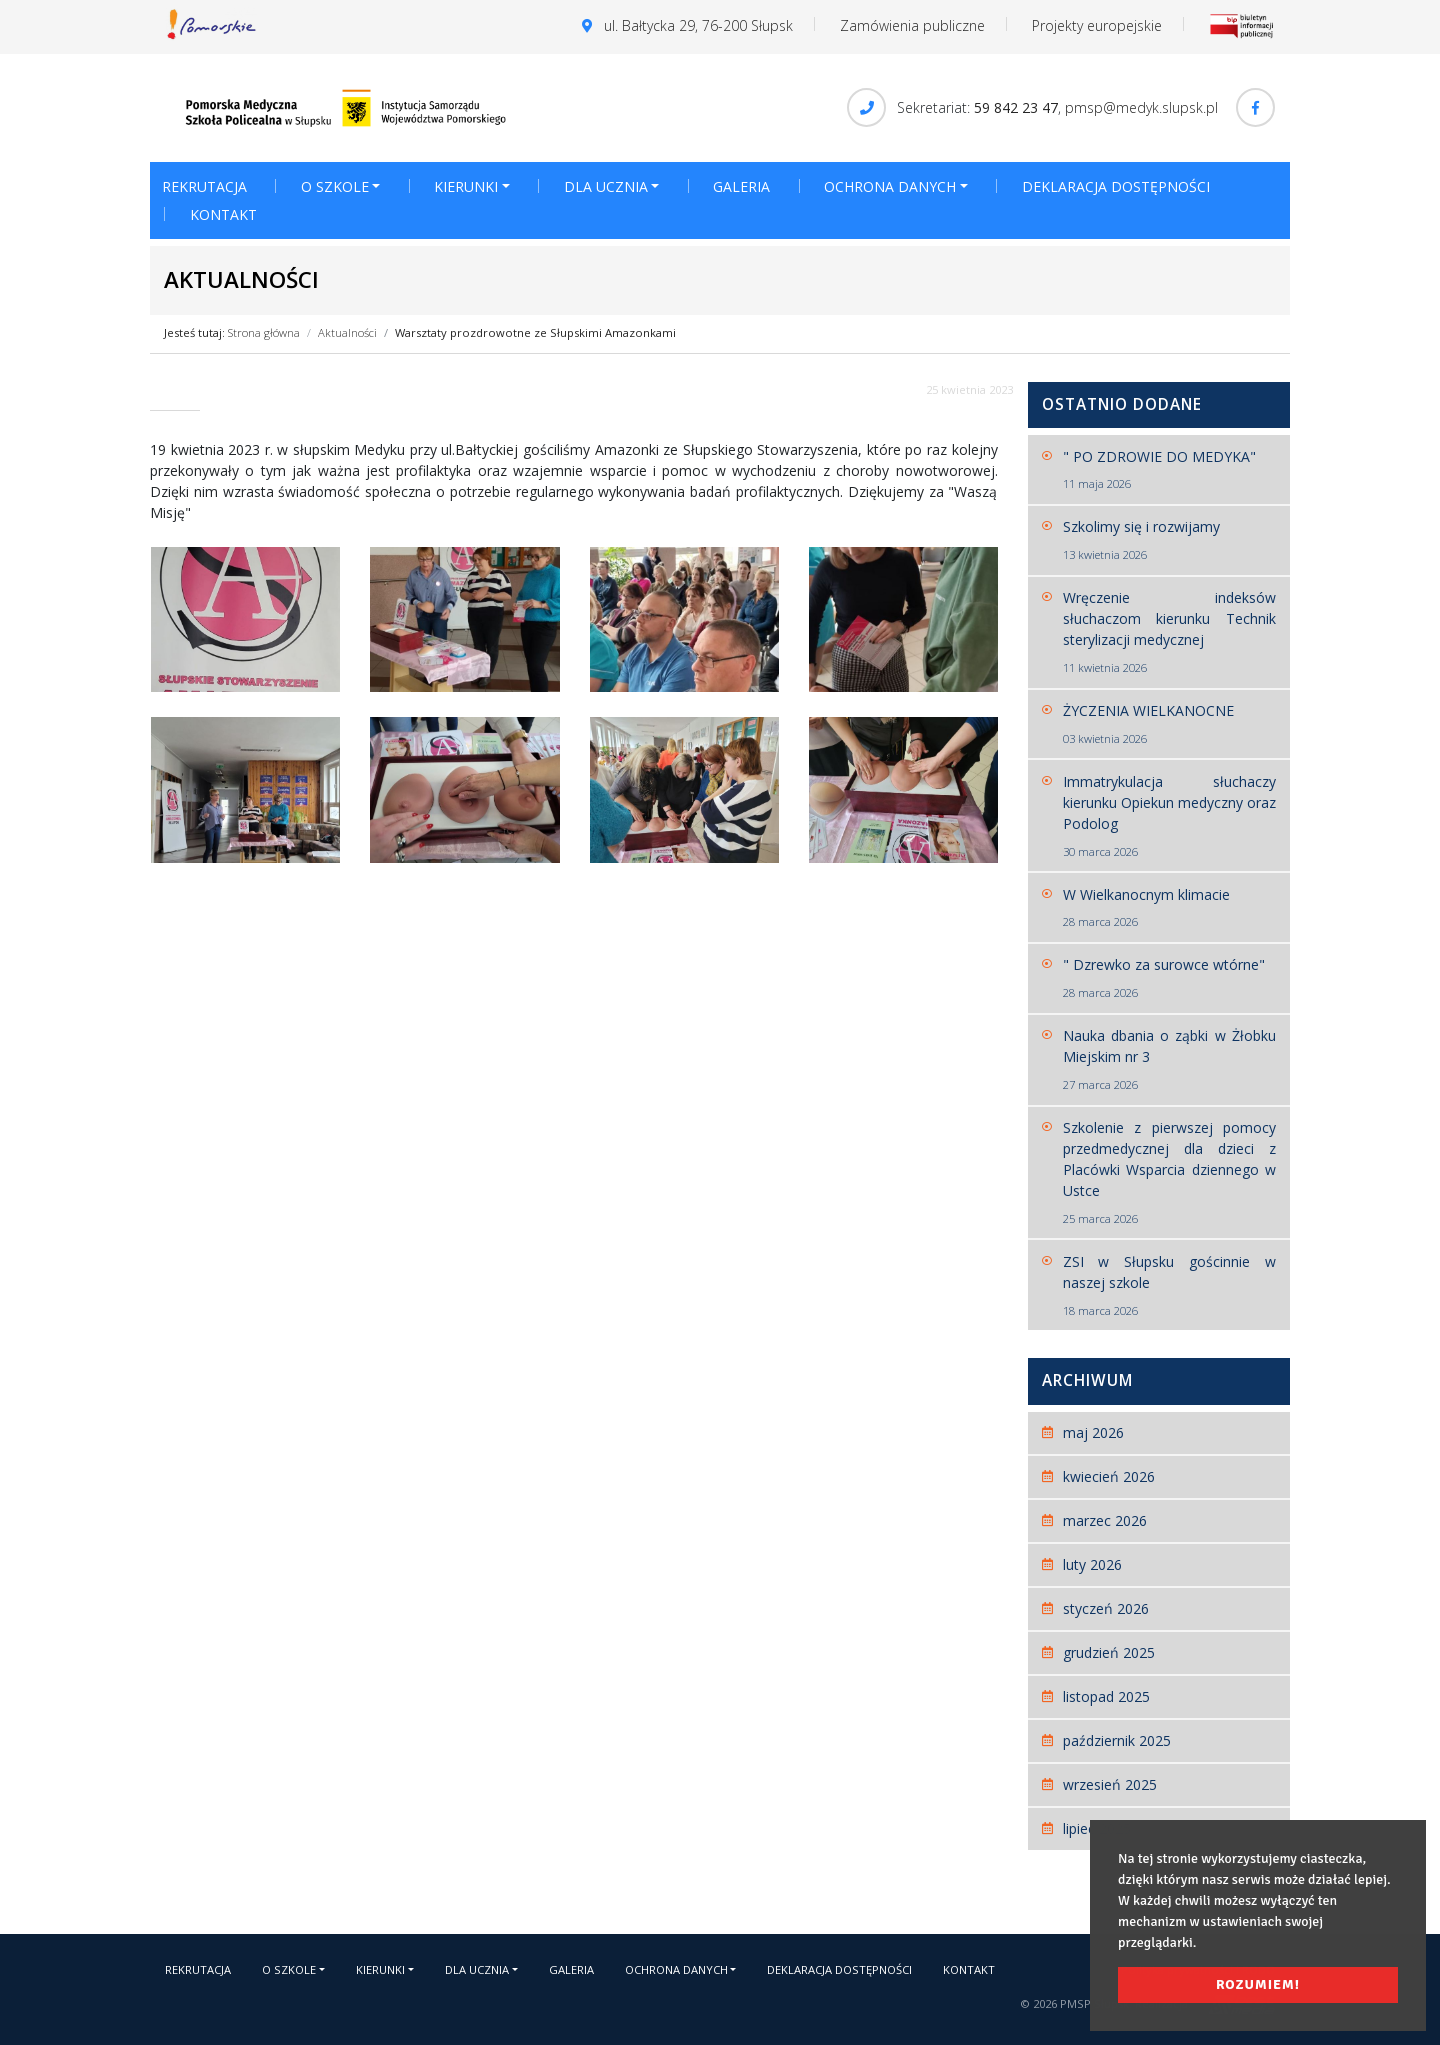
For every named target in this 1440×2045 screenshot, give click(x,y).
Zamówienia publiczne (912, 25)
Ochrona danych (890, 186)
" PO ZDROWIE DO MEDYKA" (1170, 470)
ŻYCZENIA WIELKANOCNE (1170, 724)
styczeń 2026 (1106, 1608)
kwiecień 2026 (1109, 1476)
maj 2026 (1093, 1432)
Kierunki (466, 186)
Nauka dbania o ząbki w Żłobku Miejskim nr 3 (1170, 1060)
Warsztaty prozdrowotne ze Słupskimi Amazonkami (535, 332)
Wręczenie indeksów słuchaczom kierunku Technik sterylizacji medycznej (1170, 632)
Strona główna (264, 332)
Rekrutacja (204, 186)
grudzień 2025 (1109, 1652)
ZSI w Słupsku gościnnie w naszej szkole (1170, 1286)
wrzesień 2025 (1110, 1784)
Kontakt (223, 214)
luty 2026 (1092, 1564)
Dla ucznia (606, 186)
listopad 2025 (1106, 1696)
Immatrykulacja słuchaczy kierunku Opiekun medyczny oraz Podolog (1170, 816)
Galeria (741, 186)
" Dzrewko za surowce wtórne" (1170, 978)
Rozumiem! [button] (1258, 1984)
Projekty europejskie (1097, 25)
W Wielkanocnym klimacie (1170, 908)
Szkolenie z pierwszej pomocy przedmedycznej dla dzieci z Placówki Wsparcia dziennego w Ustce (1170, 1173)
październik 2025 (1117, 1740)
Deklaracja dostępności (1116, 186)
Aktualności (347, 332)
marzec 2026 (1105, 1520)
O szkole (335, 186)
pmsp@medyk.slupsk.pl (1141, 107)
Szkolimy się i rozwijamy (1170, 540)
